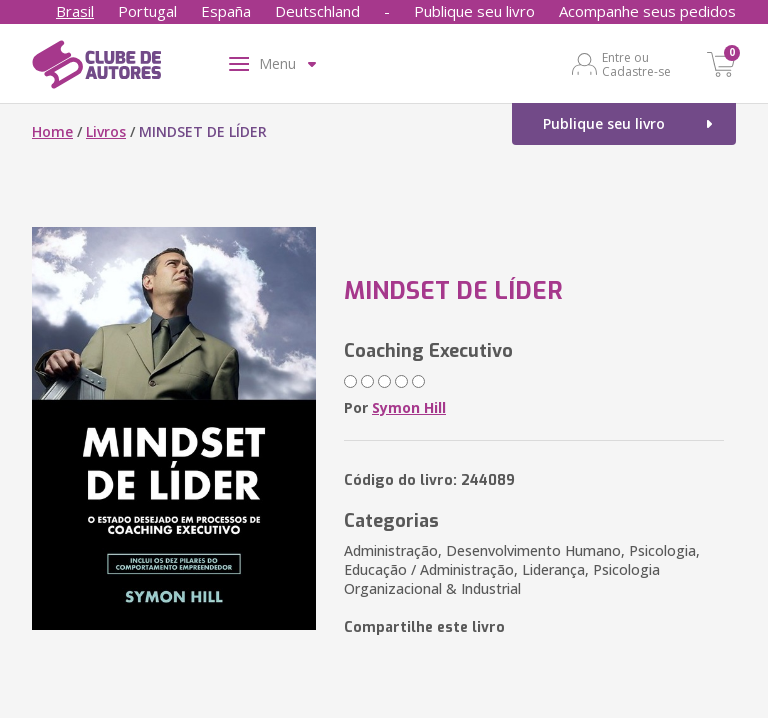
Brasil (75, 11)
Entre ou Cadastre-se (636, 64)
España (226, 11)
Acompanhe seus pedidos (647, 11)
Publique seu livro (474, 11)
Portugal (147, 11)
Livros (106, 131)
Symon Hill (409, 407)
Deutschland (317, 11)
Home (52, 131)
